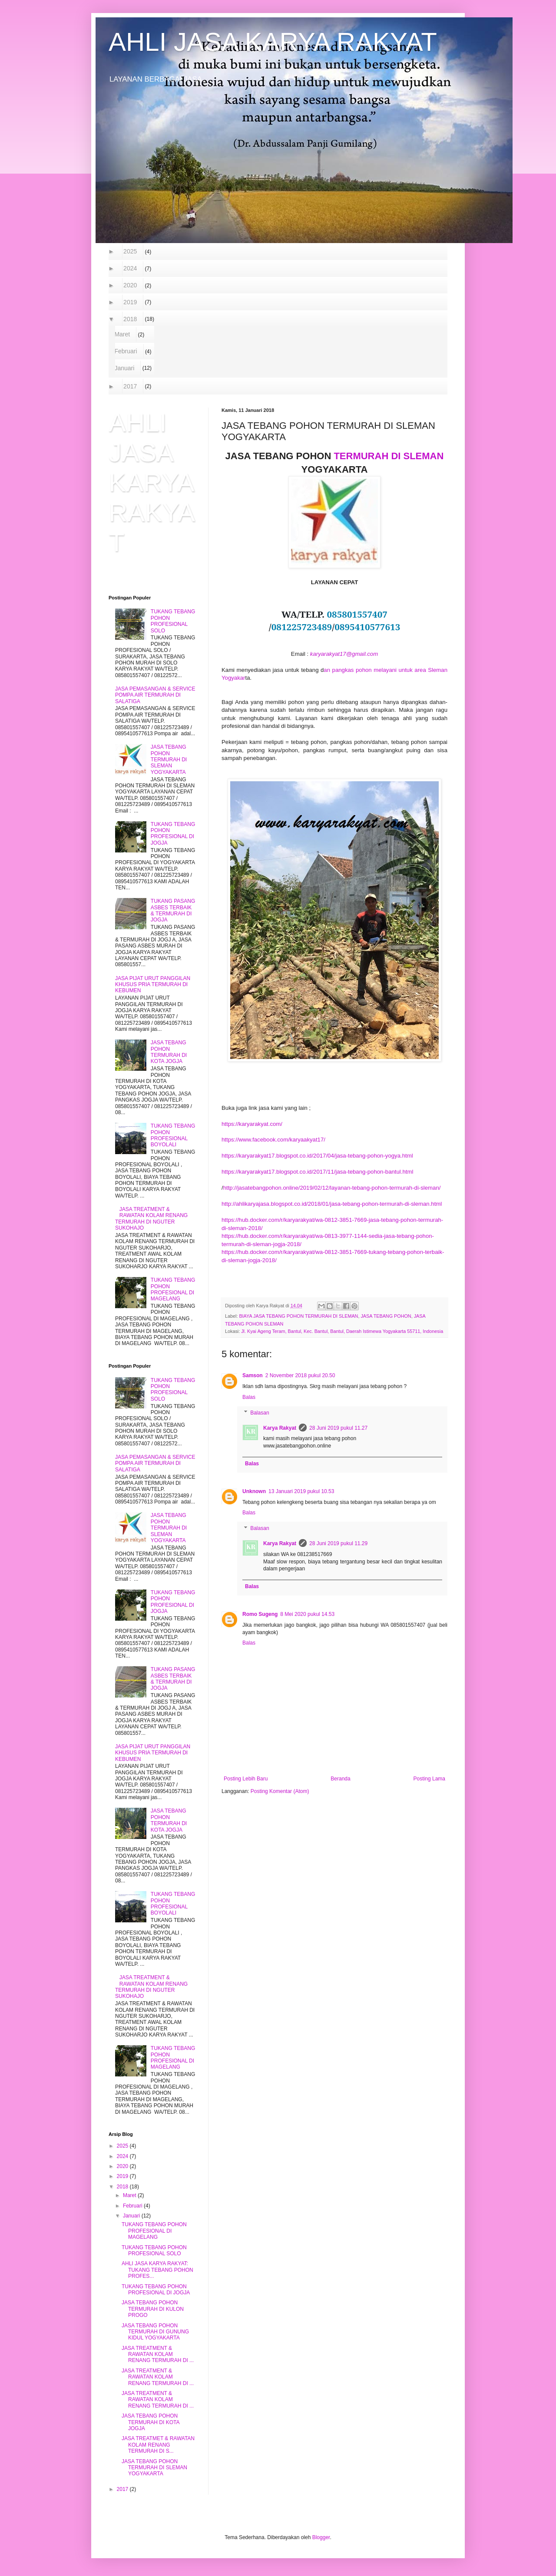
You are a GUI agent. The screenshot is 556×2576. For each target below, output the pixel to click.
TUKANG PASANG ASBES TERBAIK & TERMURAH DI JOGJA (173, 910)
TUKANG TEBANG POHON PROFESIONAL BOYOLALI (173, 1135)
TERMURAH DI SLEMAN (388, 456)
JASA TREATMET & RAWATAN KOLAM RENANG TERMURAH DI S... (158, 2444)
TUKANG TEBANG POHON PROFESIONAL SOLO (173, 621)
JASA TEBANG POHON (386, 1316)
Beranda (340, 1779)
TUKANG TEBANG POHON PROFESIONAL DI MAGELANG (173, 1289)
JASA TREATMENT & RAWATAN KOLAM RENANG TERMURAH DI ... (158, 2354)
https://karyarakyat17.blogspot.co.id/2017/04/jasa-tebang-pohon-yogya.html (317, 1155)
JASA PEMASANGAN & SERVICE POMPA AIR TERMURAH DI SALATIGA (155, 695)
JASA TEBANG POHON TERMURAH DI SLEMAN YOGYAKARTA (169, 759)
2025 (130, 251)
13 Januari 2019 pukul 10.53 (301, 1491)
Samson (252, 1375)
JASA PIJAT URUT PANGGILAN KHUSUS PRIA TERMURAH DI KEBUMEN (152, 984)
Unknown (254, 1491)
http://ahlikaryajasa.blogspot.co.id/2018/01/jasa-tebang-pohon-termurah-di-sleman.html (332, 1204)
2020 (130, 285)
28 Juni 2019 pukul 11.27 (338, 1428)
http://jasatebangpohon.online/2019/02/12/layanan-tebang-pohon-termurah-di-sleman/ (332, 1187)
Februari (126, 351)
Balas (248, 1397)
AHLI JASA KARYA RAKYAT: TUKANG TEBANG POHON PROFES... (157, 2269)
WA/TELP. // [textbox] (334, 620)
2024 (130, 268)
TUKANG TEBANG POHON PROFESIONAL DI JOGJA (173, 833)
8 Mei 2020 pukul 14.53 (307, 1614)
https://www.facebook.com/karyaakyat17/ (273, 1139)
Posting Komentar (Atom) (280, 1791)
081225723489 (301, 627)
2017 (130, 386)
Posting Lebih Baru (246, 1779)
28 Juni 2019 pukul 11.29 (338, 1543)
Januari (124, 368)
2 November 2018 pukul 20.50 (300, 1375)
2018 (130, 319)
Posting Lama (429, 1779)
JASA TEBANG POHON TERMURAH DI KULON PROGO (153, 2309)
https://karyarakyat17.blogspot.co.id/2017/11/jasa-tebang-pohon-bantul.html (317, 1171)
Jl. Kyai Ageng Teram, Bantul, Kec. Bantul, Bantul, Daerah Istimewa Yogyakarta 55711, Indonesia (342, 1331)
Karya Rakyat (279, 1428)
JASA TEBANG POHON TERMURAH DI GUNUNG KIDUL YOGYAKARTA (155, 2332)
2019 (130, 302)
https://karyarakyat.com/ (252, 1124)
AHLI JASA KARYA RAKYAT (273, 41)
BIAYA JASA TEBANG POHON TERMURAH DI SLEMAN (298, 1316)
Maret (122, 334)
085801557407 (357, 614)
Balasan (259, 1413)
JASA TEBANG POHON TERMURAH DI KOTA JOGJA (169, 1052)
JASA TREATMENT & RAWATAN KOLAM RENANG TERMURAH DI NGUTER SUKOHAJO (151, 1218)
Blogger (321, 2537)
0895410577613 (367, 627)
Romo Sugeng (260, 1614)
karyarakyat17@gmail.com (344, 654)
